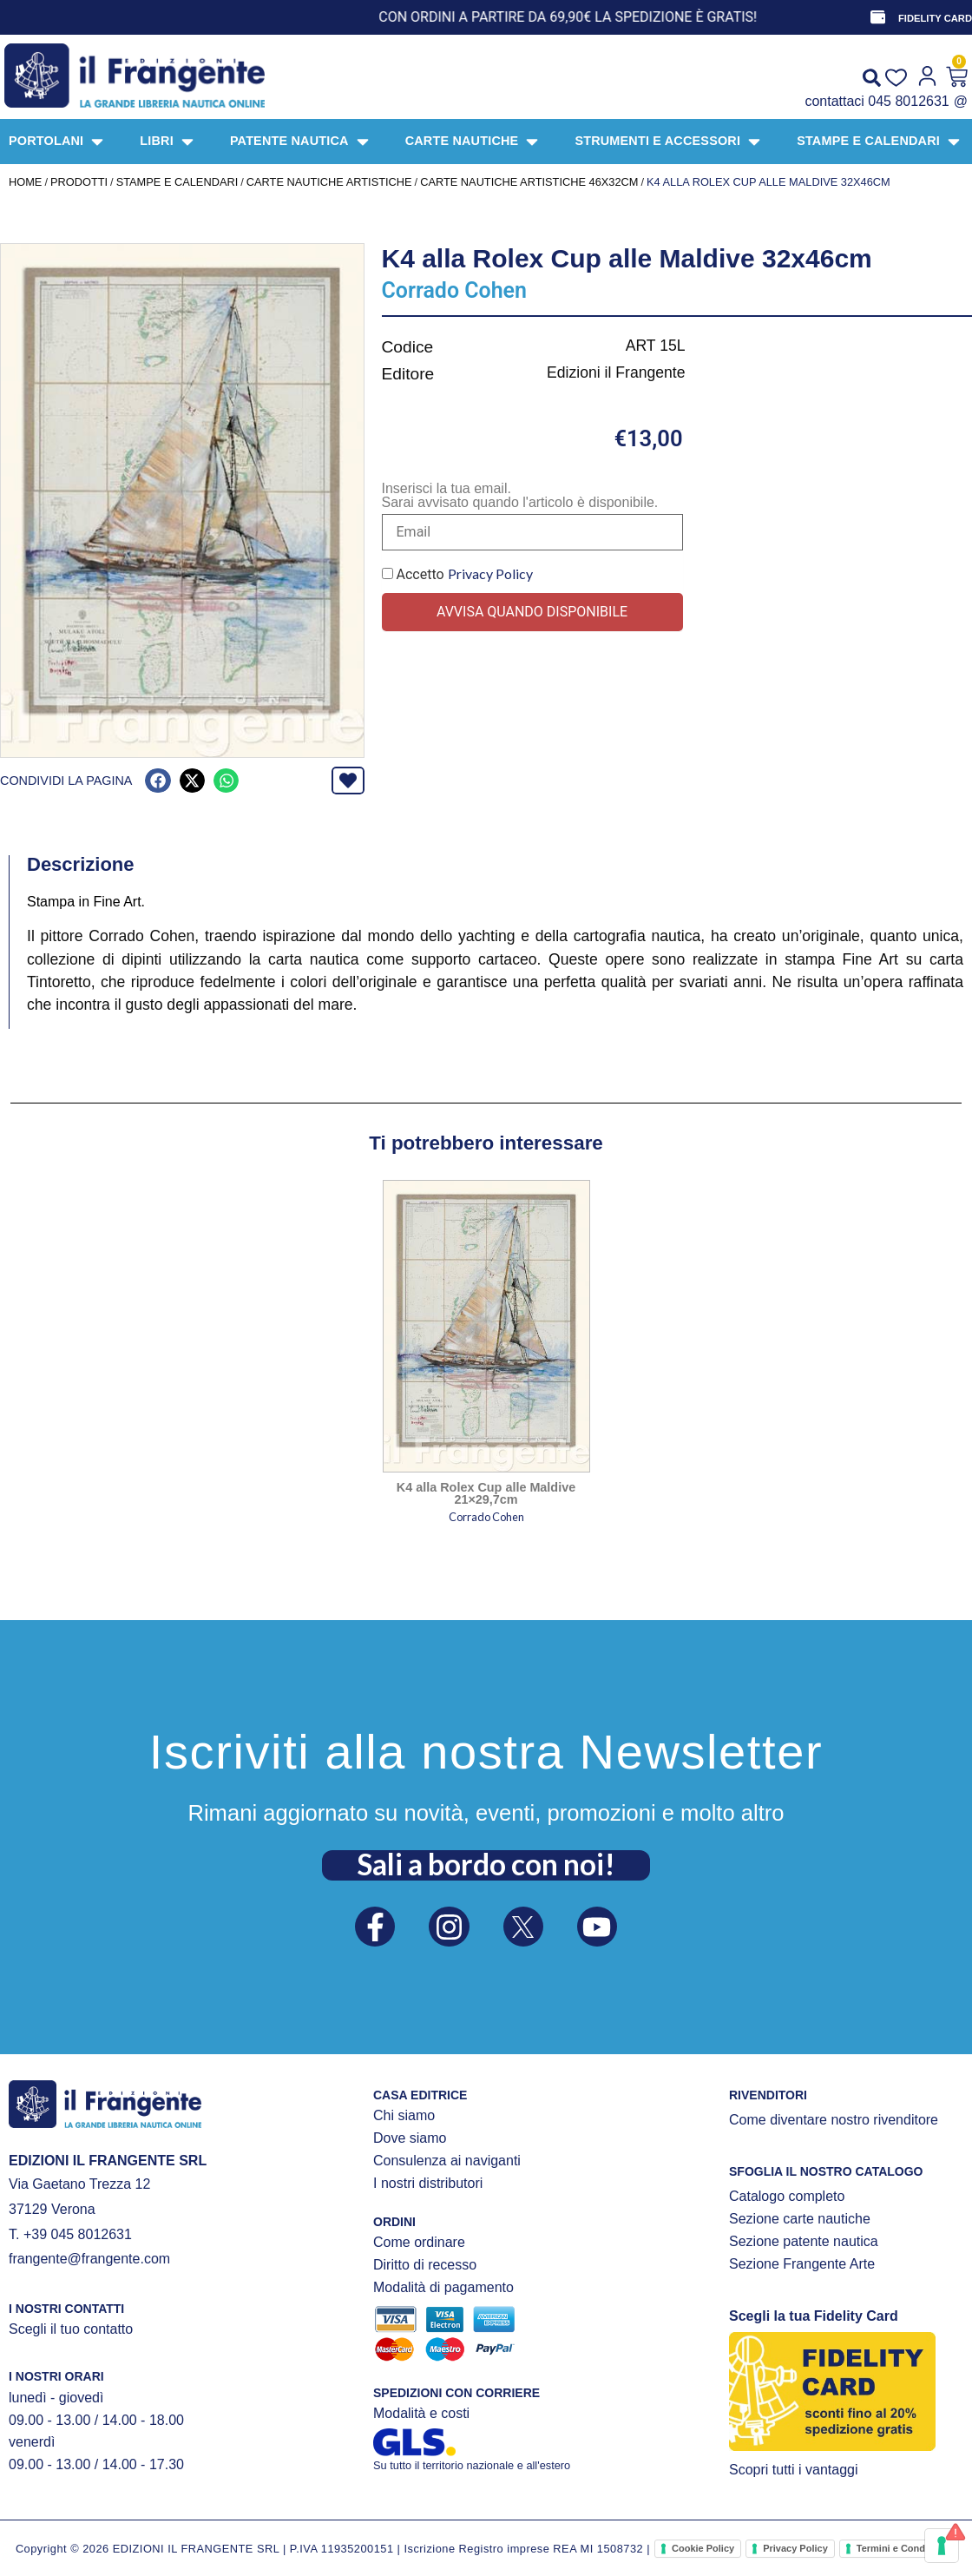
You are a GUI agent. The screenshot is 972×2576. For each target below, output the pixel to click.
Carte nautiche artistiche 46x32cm (529, 181)
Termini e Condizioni (903, 2548)
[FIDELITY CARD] (877, 17)
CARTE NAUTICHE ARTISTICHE (329, 181)
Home (25, 181)
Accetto (457, 574)
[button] (157, 781)
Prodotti (79, 181)
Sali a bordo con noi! (486, 1863)
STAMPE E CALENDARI (177, 181)
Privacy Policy (490, 573)
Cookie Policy (703, 2548)
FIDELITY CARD (935, 18)
